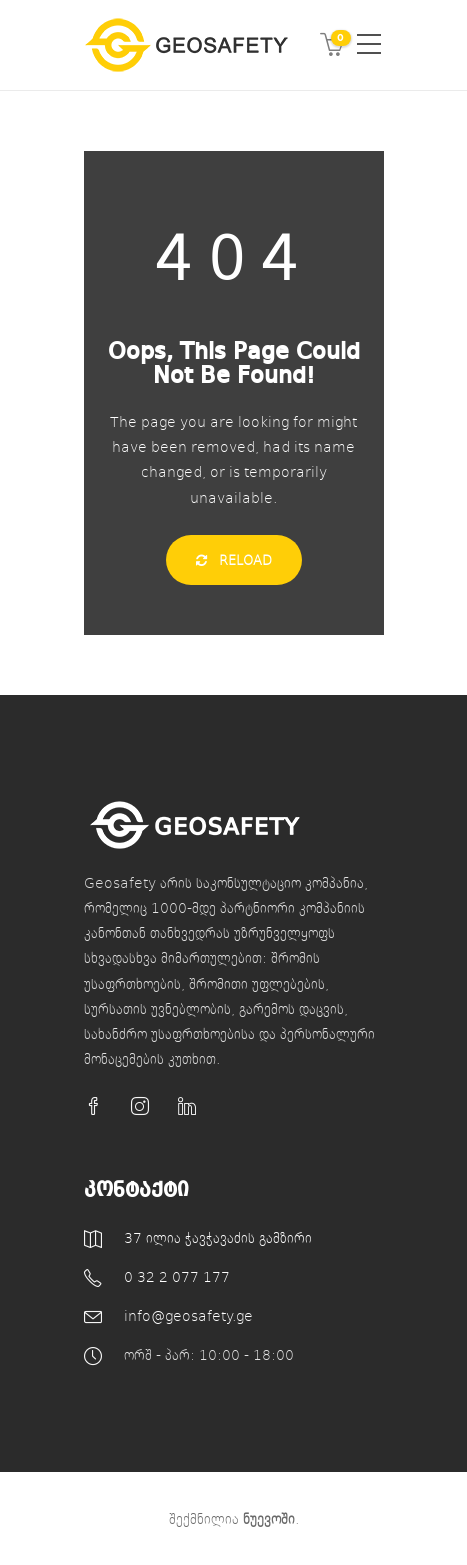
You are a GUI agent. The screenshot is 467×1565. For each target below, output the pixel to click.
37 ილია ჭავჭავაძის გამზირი (218, 1237)
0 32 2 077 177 (177, 1276)
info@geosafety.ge (188, 1315)
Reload (234, 560)
